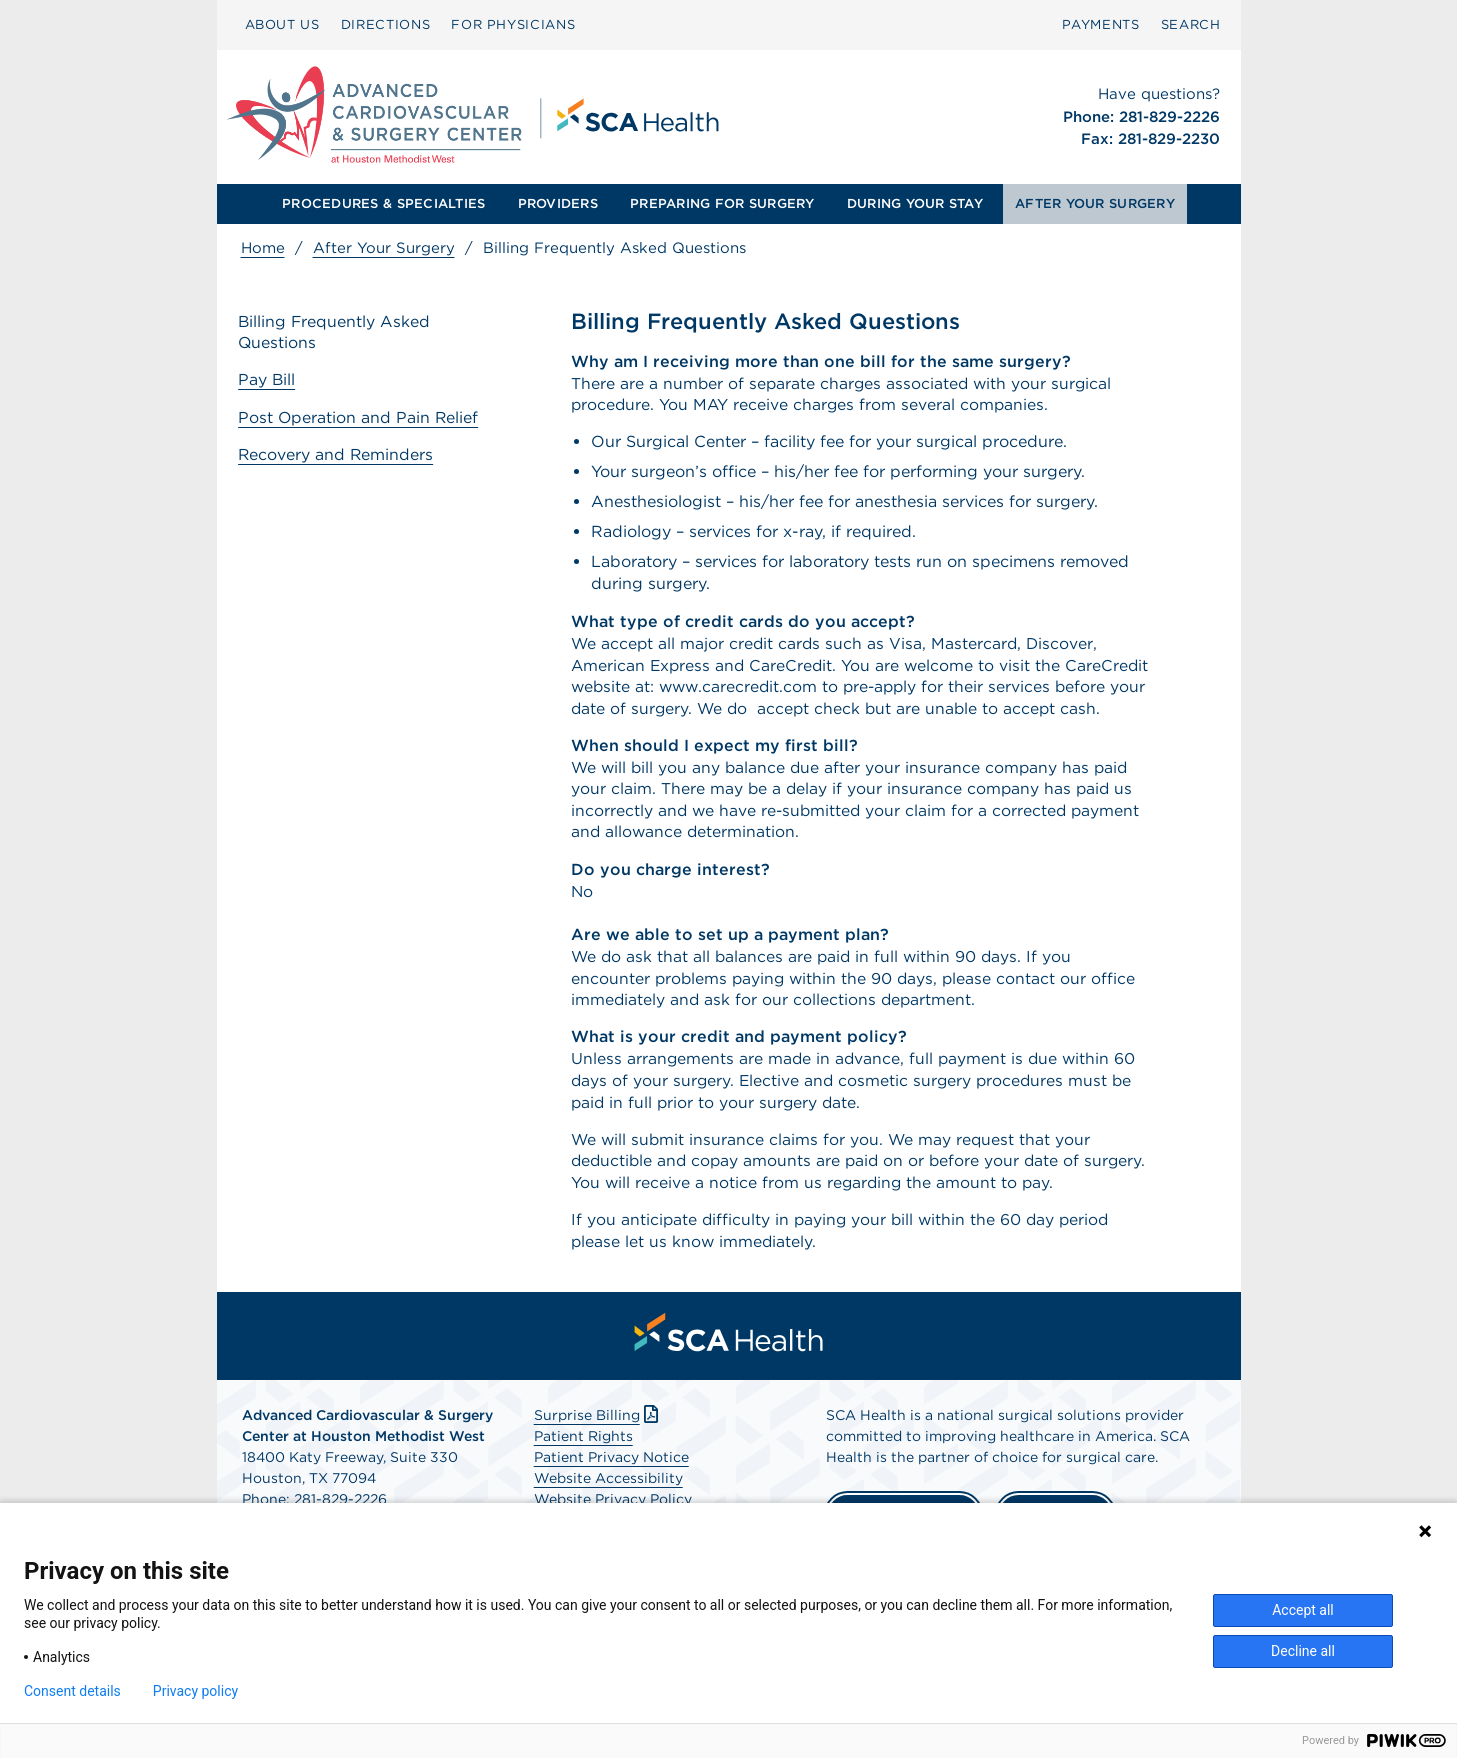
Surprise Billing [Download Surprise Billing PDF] (598, 1450)
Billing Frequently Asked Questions (338, 333)
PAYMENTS (1100, 24)
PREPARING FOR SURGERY (722, 203)
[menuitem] (282, 25)
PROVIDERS (558, 203)
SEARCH (1191, 24)
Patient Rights (583, 1471)
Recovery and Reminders (339, 453)
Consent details (72, 1691)
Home (263, 248)
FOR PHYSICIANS (513, 24)
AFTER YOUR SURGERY (1095, 203)
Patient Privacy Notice (611, 1492)
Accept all (1303, 1610)
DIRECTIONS (386, 24)
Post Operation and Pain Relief (362, 417)
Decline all (1303, 1651)
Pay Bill (270, 380)
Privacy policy (195, 1691)
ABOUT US (282, 24)
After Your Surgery (384, 248)
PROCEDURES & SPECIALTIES (383, 203)
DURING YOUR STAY (915, 203)
